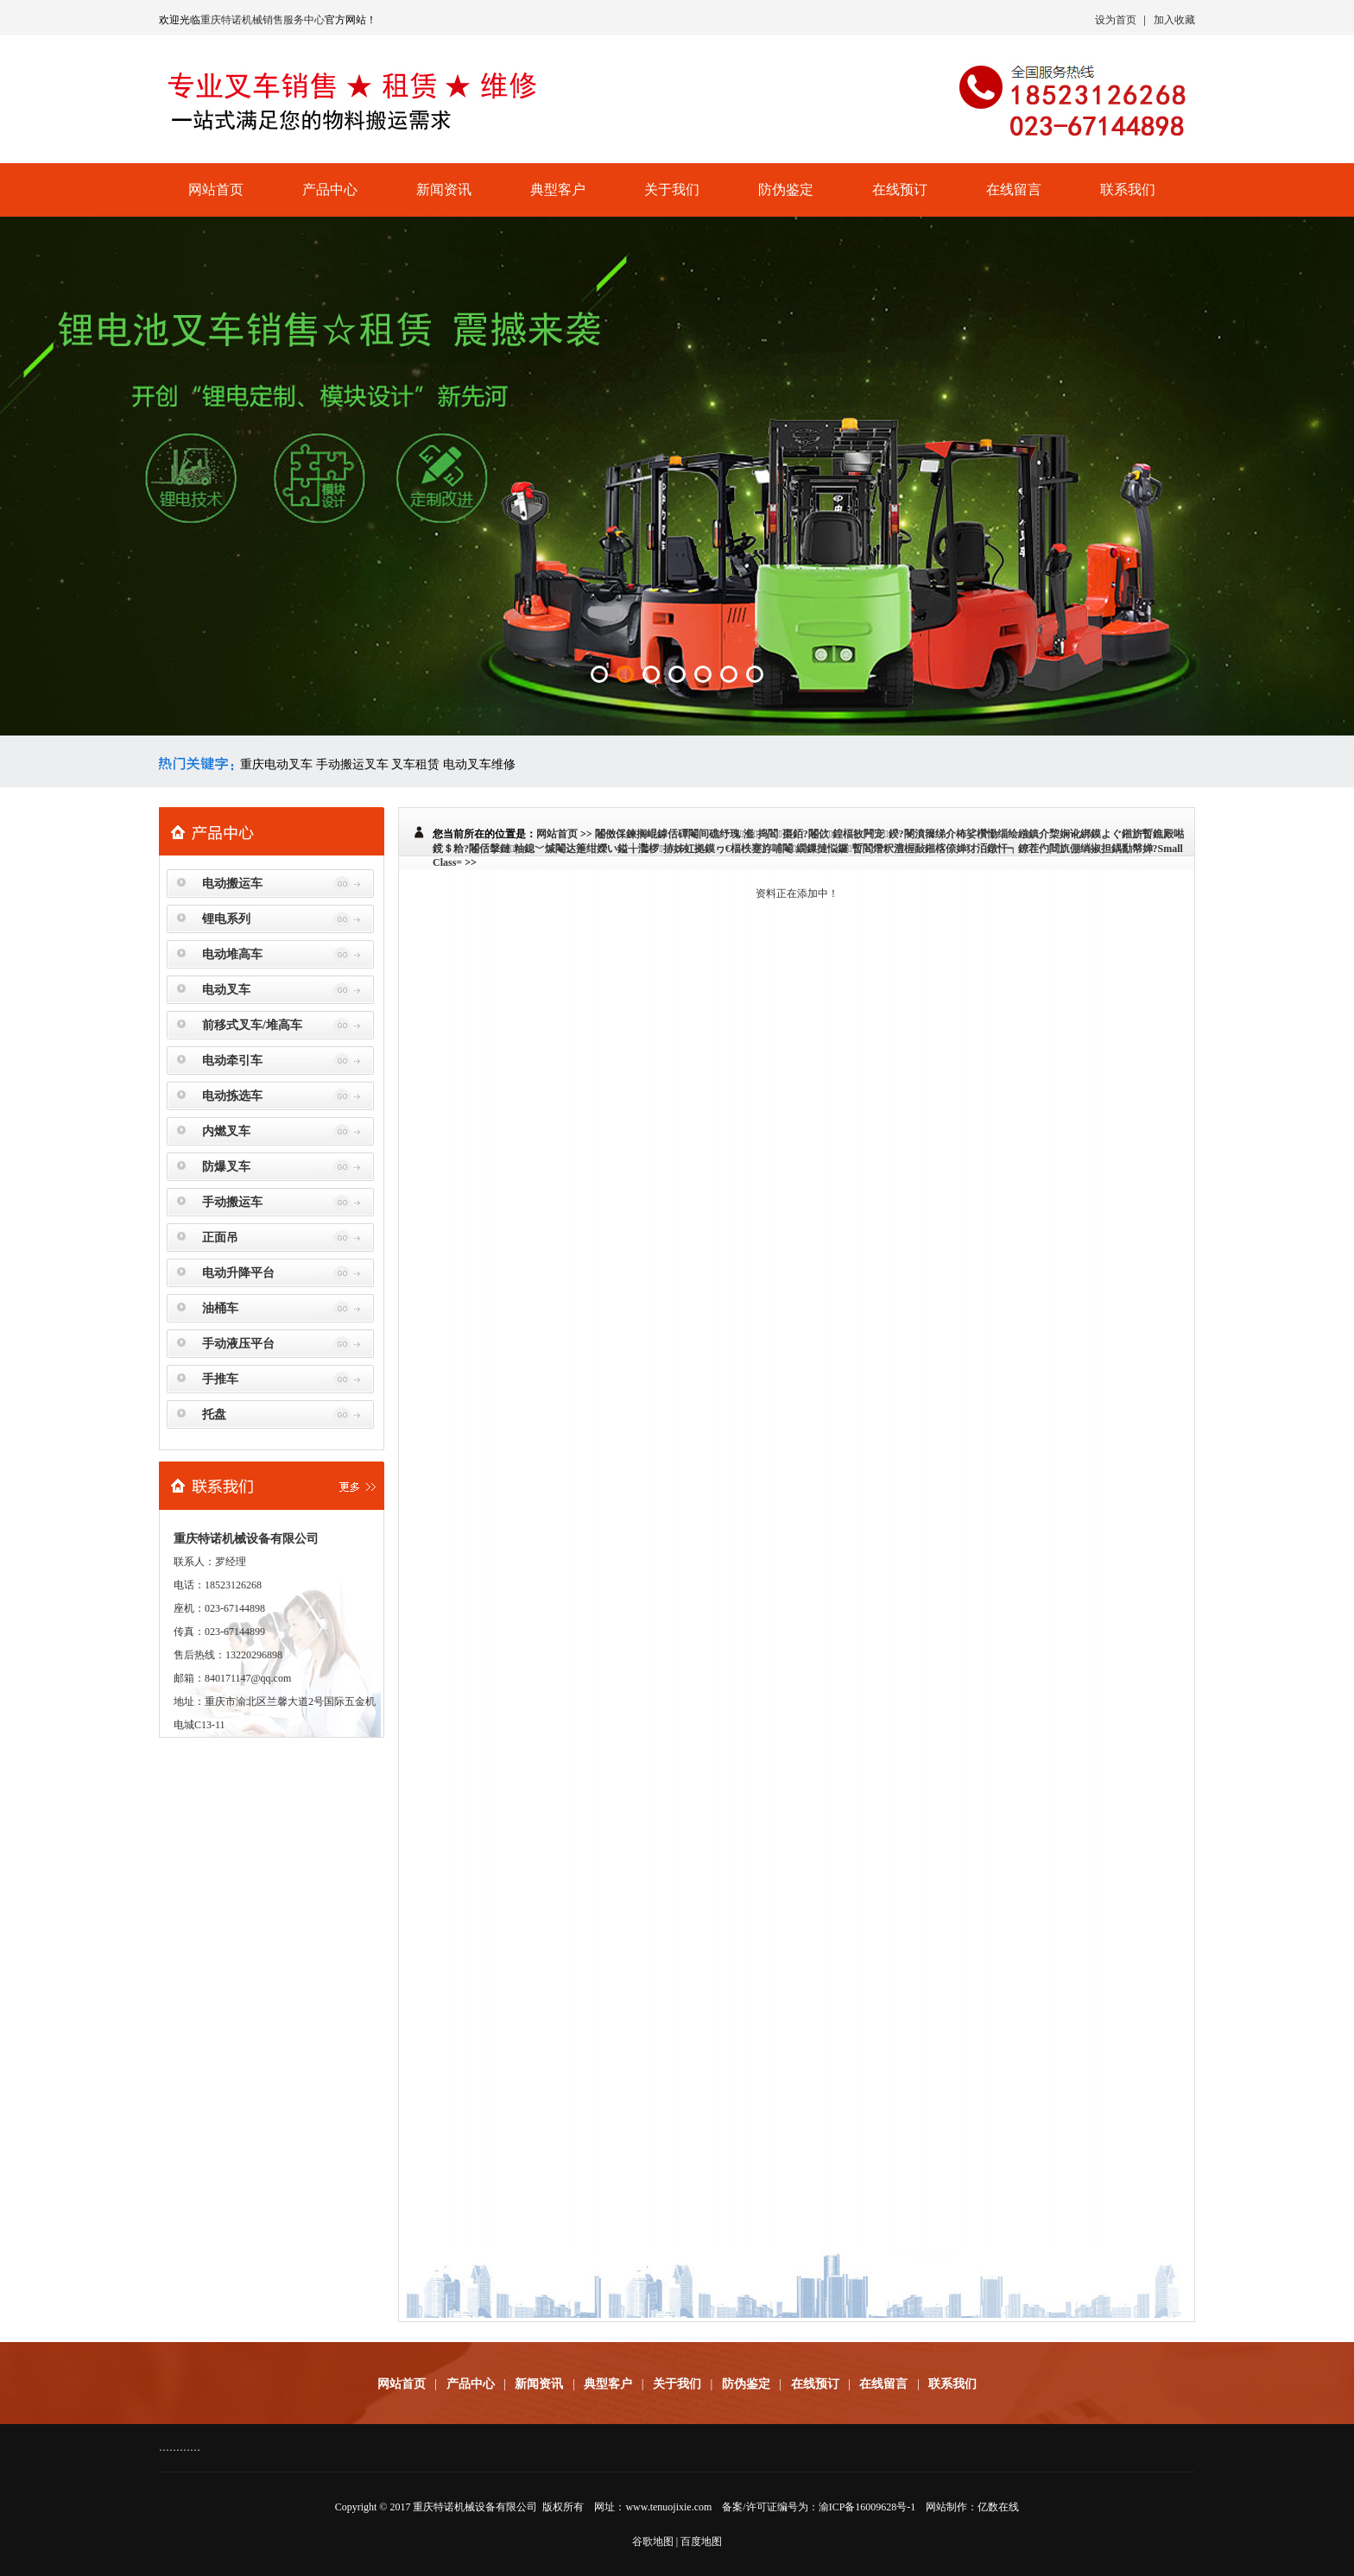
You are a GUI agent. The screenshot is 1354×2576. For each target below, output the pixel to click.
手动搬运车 (232, 1202)
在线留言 (1013, 189)
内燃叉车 (226, 1131)
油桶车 (220, 1308)
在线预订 (899, 189)
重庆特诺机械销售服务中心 (262, 20)
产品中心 (329, 189)
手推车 (220, 1379)
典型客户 (557, 189)
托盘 (214, 1414)
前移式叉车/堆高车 (252, 1025)
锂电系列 (226, 918)
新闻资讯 (443, 189)
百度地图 (701, 2541)
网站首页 (216, 189)
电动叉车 (226, 989)
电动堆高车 (232, 954)
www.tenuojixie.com (668, 2507)
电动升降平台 (238, 1272)
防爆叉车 (226, 1166)
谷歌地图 (653, 2541)
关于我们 (671, 189)
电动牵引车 (232, 1060)
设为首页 (1115, 20)
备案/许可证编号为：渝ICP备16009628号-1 (818, 2507)
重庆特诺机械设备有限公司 (475, 2507)
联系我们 (1127, 189)
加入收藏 (1174, 20)
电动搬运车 (232, 883)
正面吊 (220, 1237)
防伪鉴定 (785, 189)
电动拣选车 (232, 1095)
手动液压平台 (238, 1343)
